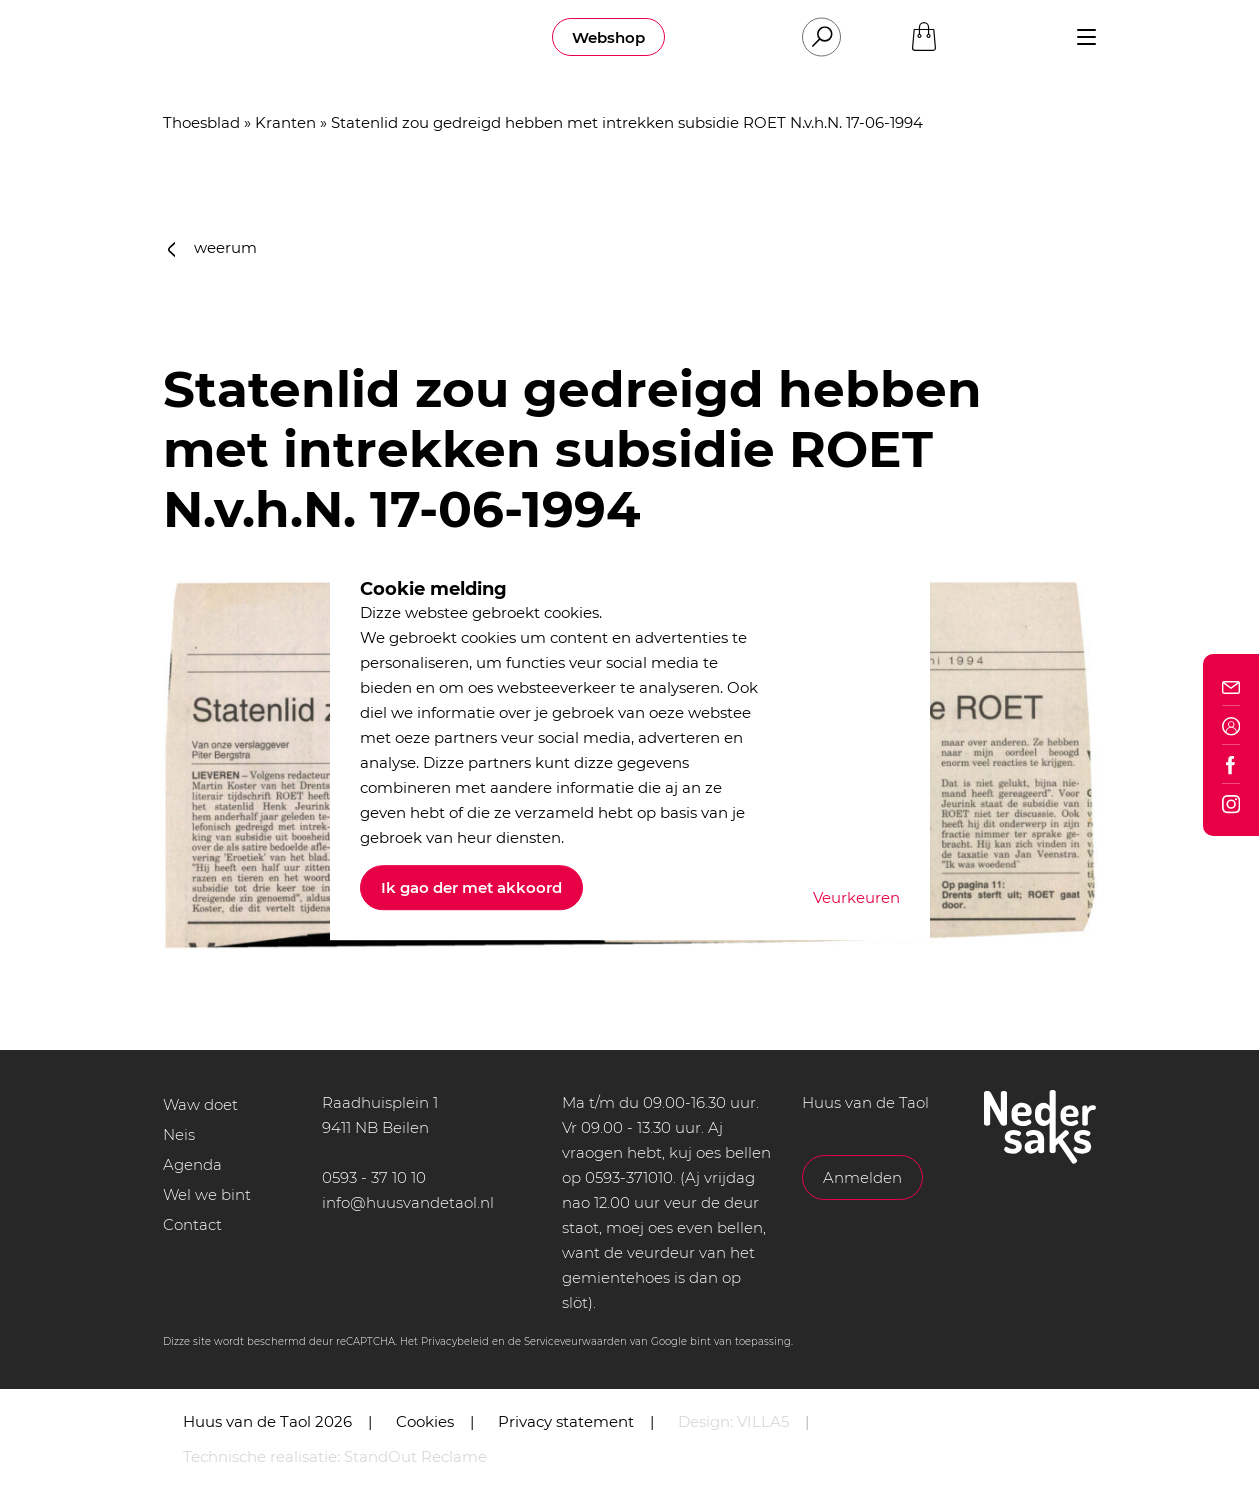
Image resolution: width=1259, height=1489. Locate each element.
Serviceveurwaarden (575, 1341)
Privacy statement (566, 1421)
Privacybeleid (455, 1341)
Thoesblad (201, 122)
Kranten (285, 122)
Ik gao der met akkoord (471, 887)
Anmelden (862, 1177)
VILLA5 (763, 1421)
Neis (179, 1134)
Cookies (425, 1421)
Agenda (192, 1164)
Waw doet (200, 1104)
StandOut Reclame (415, 1456)
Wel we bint (207, 1194)
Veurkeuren (856, 897)
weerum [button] (213, 247)
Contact (192, 1224)
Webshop (608, 37)
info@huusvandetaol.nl (408, 1202)
